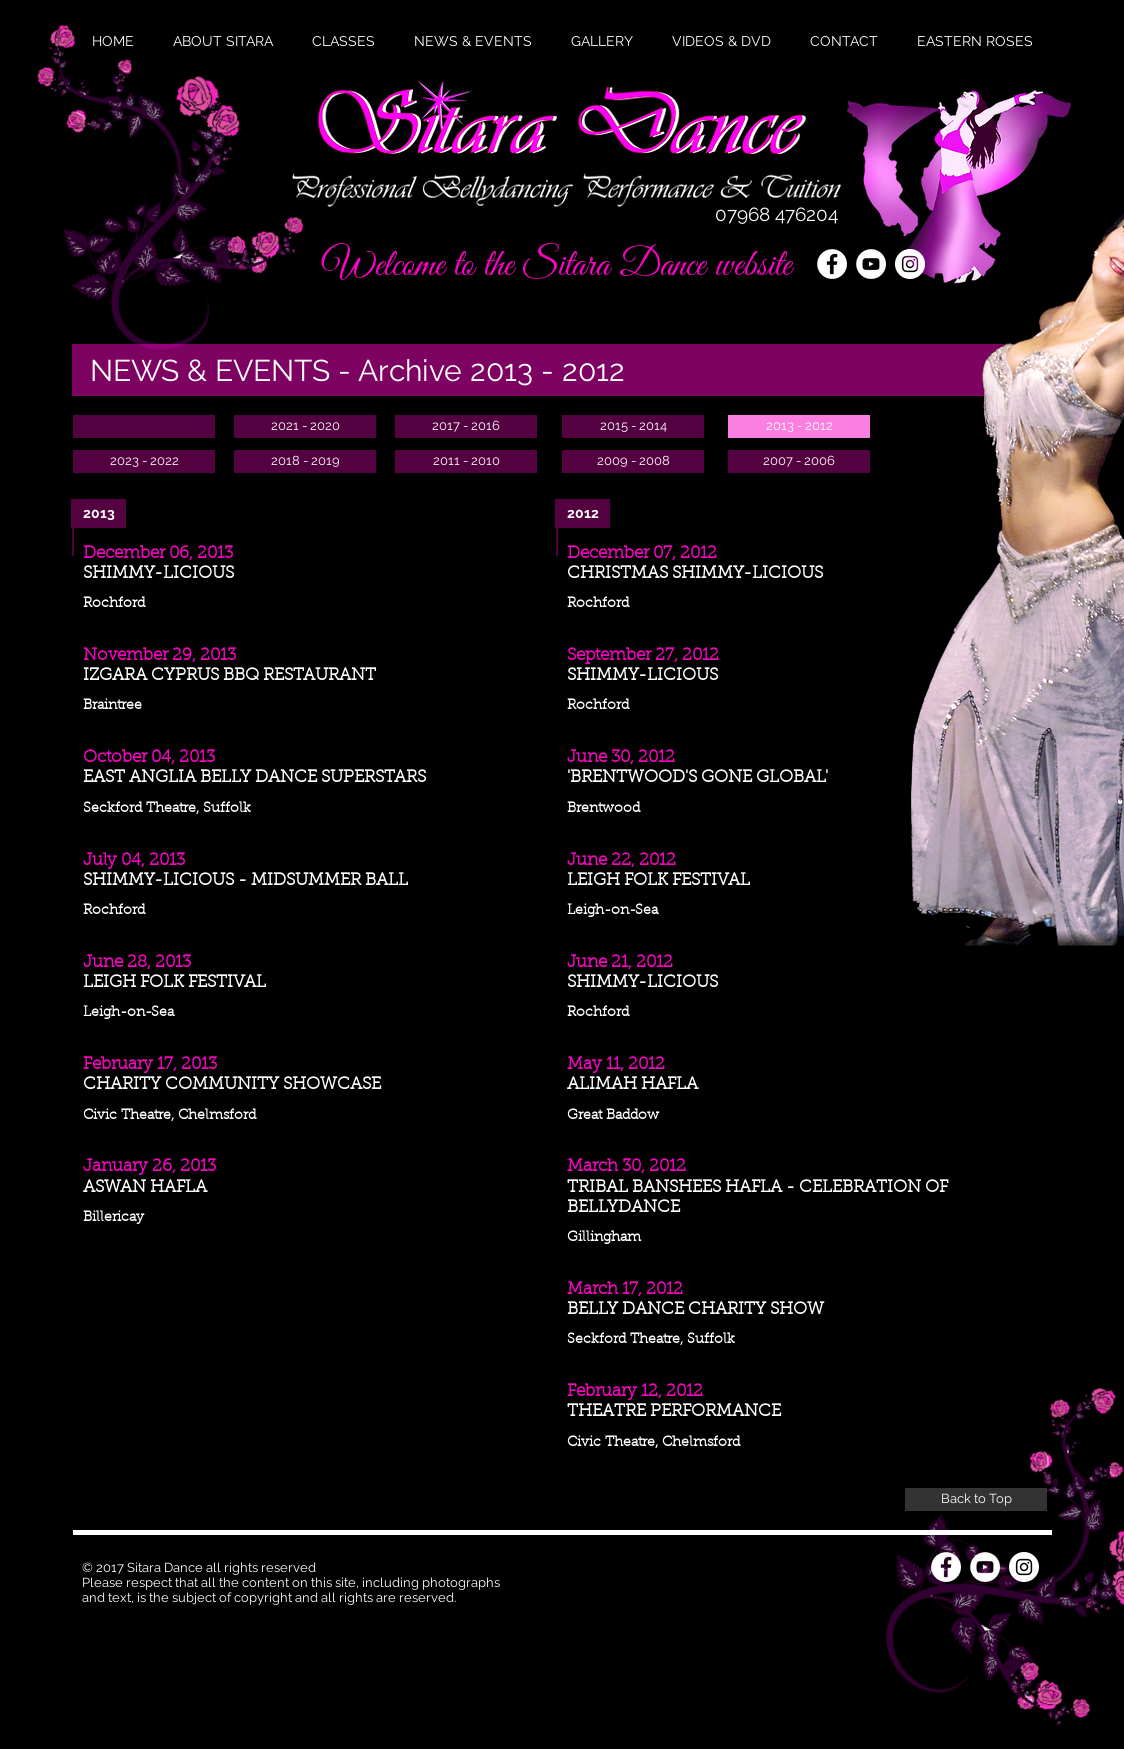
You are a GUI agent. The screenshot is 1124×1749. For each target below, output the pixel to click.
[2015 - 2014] (633, 426)
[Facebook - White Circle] (832, 264)
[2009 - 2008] (633, 461)
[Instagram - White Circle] (1024, 1567)
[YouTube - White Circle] (871, 264)
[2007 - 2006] (799, 461)
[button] (473, 41)
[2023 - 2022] (144, 461)
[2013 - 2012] (799, 426)
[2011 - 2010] (466, 461)
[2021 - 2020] (305, 426)
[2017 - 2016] (466, 426)
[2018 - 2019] (305, 461)
